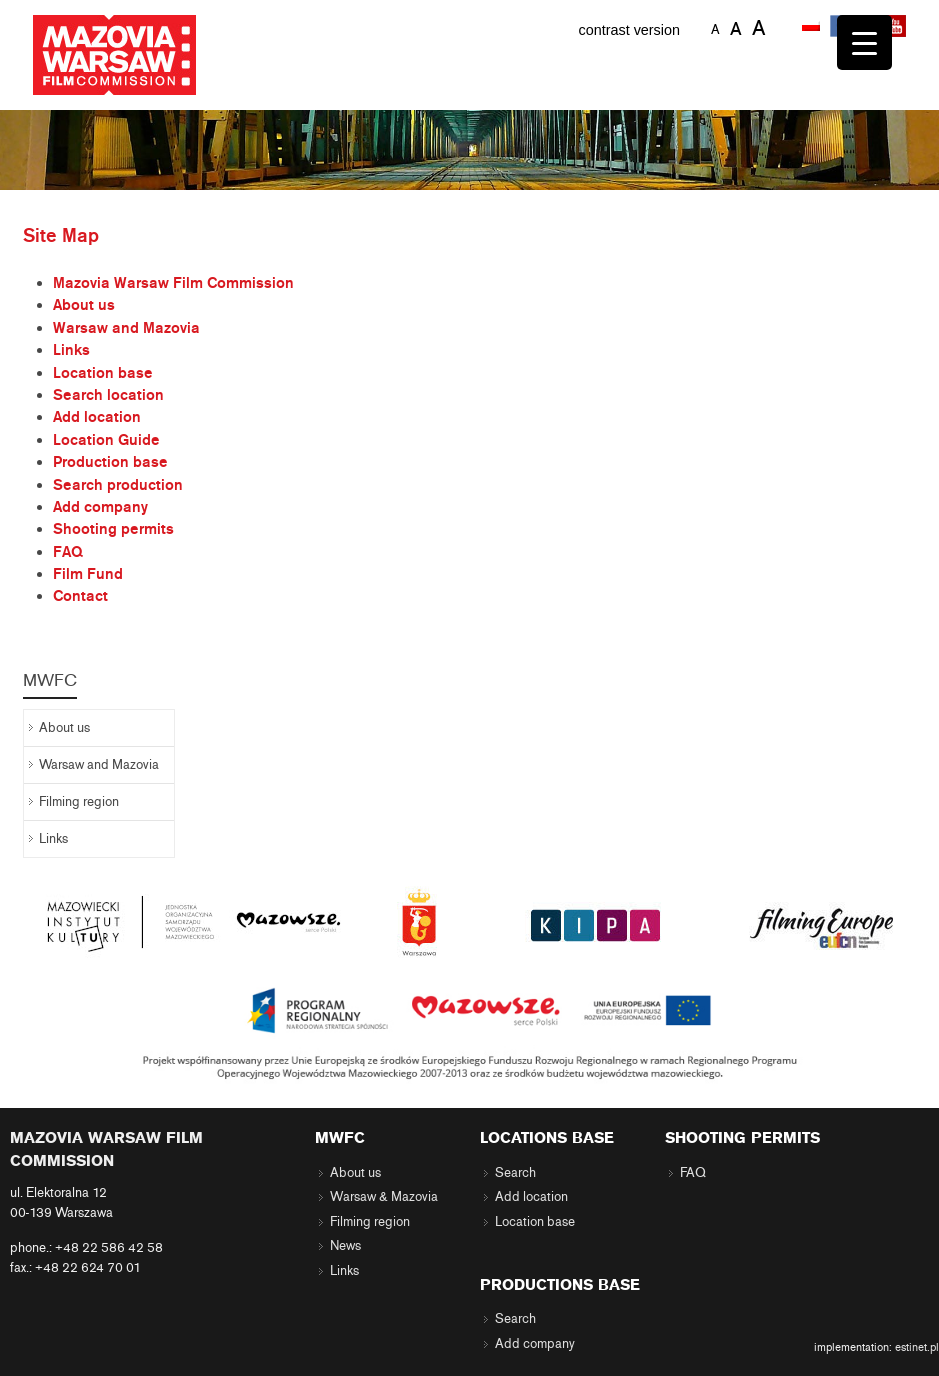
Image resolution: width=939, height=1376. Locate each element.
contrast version (629, 30)
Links (71, 350)
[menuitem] (813, 27)
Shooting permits (113, 529)
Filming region (79, 801)
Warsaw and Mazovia (126, 328)
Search (515, 1173)
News (345, 1246)
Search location (108, 395)
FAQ (68, 552)
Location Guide (106, 440)
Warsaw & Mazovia (384, 1197)
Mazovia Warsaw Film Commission (173, 283)
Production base (110, 462)
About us (84, 305)
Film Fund (88, 574)
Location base (103, 373)
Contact (80, 596)
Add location (97, 417)
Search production (118, 485)
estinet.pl (917, 1347)
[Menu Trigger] (864, 42)
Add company (100, 507)
